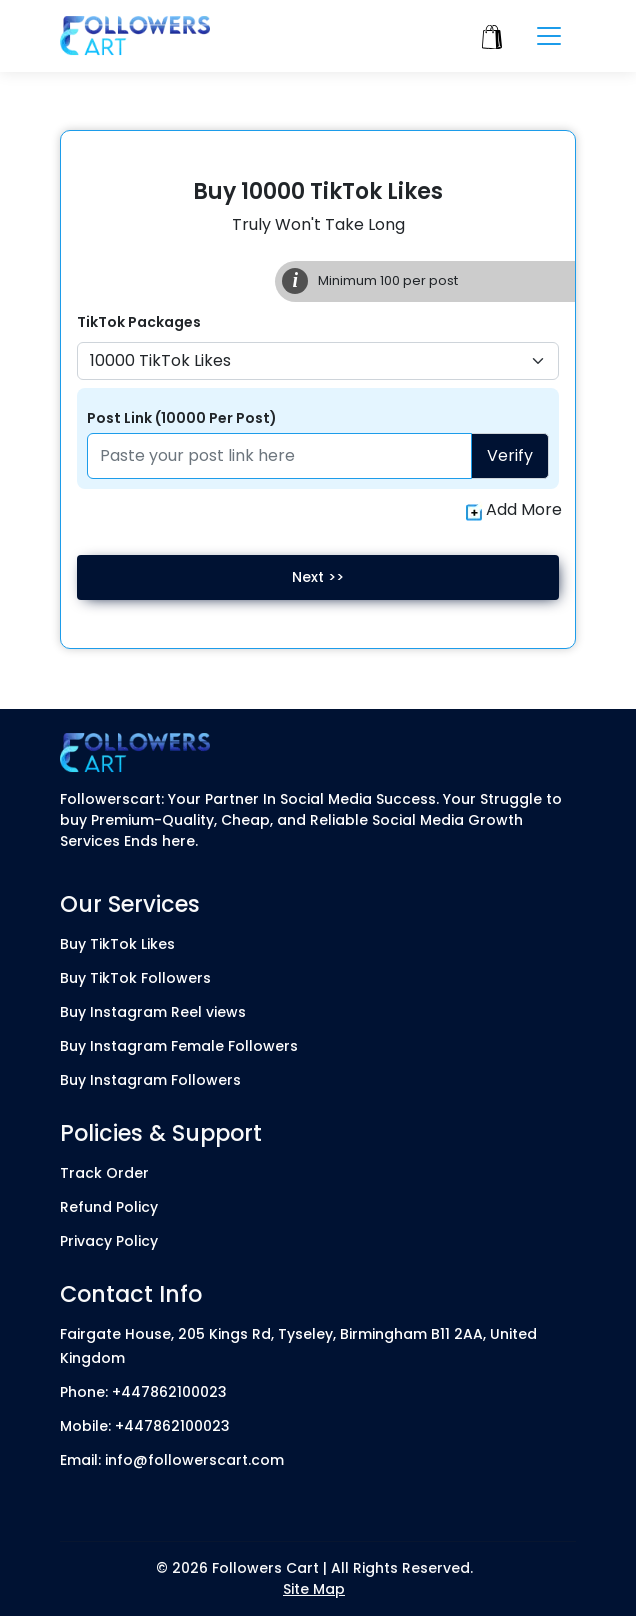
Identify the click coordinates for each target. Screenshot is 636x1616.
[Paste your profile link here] (279, 456)
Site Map (314, 1589)
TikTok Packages (139, 322)
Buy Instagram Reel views (153, 1012)
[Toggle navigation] (549, 36)
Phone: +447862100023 (143, 1392)
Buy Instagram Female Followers (179, 1046)
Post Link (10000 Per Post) (182, 418)
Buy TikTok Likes (117, 944)
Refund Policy (109, 1207)
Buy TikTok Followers (135, 978)
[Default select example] (318, 361)
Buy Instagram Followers (150, 1080)
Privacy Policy (109, 1241)
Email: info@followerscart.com (172, 1460)
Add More (514, 510)
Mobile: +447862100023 (145, 1426)
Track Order (104, 1173)
